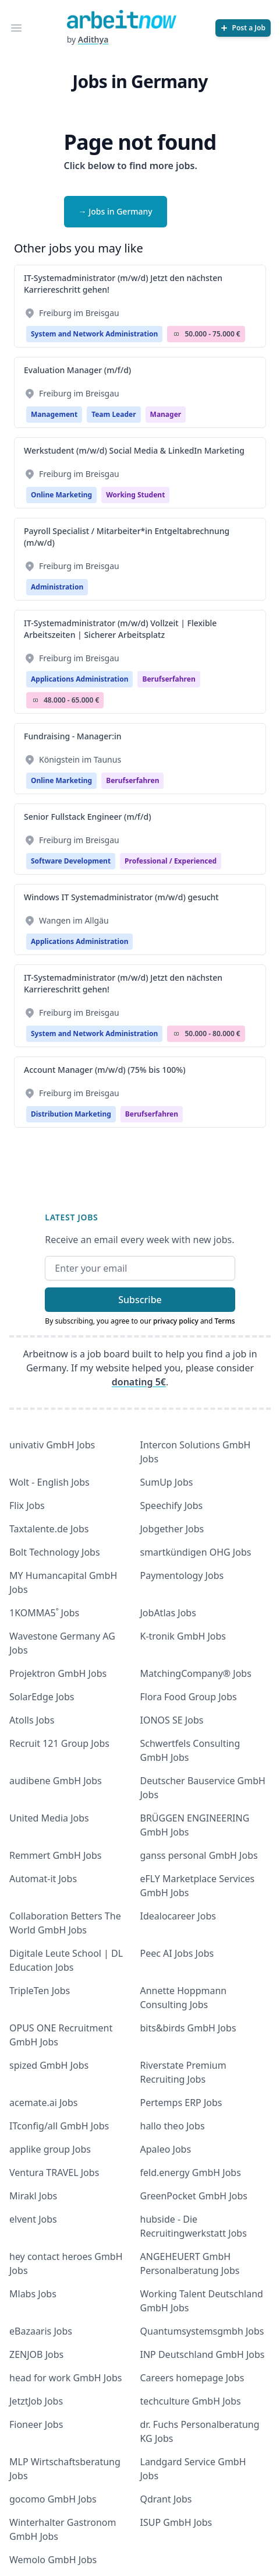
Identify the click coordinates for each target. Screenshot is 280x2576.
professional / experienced (171, 861)
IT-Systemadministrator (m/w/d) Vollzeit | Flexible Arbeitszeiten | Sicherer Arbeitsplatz (120, 628)
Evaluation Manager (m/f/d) (77, 369)
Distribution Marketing (71, 1114)
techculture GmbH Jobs (190, 2401)
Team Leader (113, 414)
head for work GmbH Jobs (65, 2377)
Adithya (93, 39)
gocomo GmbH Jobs (53, 2499)
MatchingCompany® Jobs (195, 1673)
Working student (135, 495)
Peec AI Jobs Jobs (177, 1953)
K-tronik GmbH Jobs (183, 1636)
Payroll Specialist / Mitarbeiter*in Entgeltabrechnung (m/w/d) (126, 536)
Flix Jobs (27, 1505)
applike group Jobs (50, 2149)
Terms (225, 1321)
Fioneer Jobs (36, 2424)
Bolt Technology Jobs (54, 1552)
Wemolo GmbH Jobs (53, 2559)
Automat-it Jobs (43, 1878)
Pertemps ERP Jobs (181, 2102)
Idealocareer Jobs (178, 1916)
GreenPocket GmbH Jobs (193, 2195)
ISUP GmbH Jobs (176, 2522)
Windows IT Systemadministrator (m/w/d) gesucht (121, 897)
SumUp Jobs (166, 1482)
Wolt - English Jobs (49, 1482)
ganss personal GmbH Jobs (199, 1855)
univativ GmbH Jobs (52, 1444)
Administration (57, 587)
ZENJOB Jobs (36, 2354)
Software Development (71, 861)
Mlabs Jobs (32, 2293)
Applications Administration (79, 679)
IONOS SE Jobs (172, 1720)
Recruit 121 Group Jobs (59, 1743)
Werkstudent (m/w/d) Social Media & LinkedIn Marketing (134, 450)
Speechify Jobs (171, 1505)
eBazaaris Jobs (40, 2331)
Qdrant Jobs (166, 2499)
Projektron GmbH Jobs (58, 1673)
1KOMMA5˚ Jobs (44, 1612)
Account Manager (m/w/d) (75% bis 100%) (105, 1069)
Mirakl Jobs (33, 2195)
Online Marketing (61, 495)
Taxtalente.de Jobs (49, 1528)
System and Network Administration (94, 334)
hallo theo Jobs (172, 2125)
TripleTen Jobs (39, 1990)
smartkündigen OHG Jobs (195, 1552)
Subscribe (140, 1299)
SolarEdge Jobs (42, 1696)
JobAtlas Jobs (168, 1612)
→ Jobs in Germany (116, 211)
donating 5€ (139, 1381)
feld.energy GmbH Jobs (190, 2172)
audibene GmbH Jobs (55, 1780)
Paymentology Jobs (182, 1575)
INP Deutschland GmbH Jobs (202, 2354)
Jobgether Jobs (172, 1528)
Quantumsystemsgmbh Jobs (202, 2331)
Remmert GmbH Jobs (55, 1855)
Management (54, 414)
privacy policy (176, 1321)
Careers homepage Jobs (192, 2377)
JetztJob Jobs (36, 2401)
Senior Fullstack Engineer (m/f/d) (87, 816)
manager (166, 414)
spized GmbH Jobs (48, 2065)
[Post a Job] (243, 28)
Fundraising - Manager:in (73, 736)
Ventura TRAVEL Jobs (54, 2172)
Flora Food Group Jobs (188, 1696)
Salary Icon (176, 334)
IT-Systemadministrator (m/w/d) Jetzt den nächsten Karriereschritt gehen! (123, 283)
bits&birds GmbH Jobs (188, 2028)
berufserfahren (168, 679)
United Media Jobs (49, 1818)
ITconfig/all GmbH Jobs (59, 2125)
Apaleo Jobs (166, 2149)
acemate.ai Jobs (43, 2102)
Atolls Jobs (31, 1720)
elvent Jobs (33, 2219)
